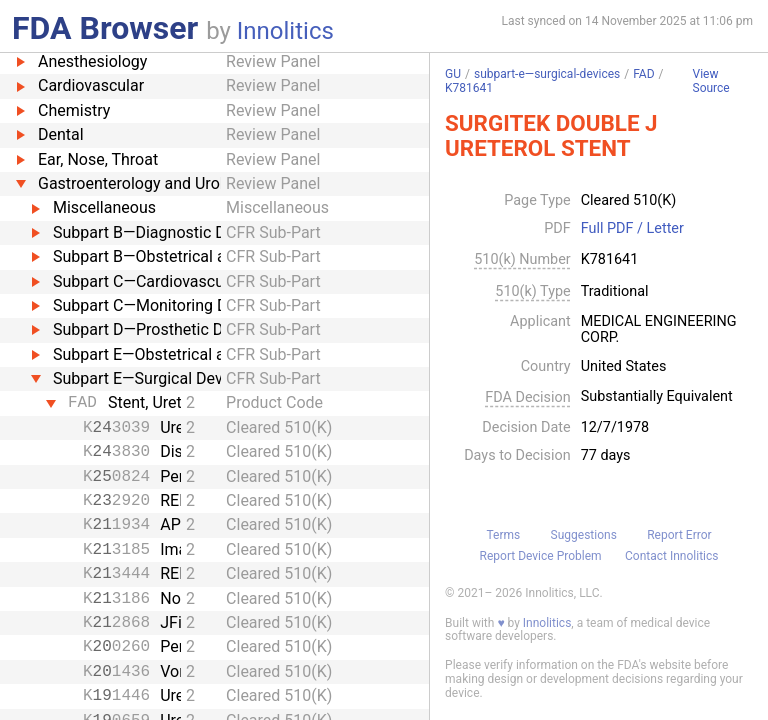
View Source (711, 81)
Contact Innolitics (671, 556)
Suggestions (584, 535)
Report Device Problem (541, 556)
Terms (503, 535)
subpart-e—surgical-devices (547, 74)
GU (453, 74)
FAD (643, 74)
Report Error (679, 535)
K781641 (469, 88)
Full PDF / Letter (632, 229)
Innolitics (285, 31)
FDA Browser (105, 28)
